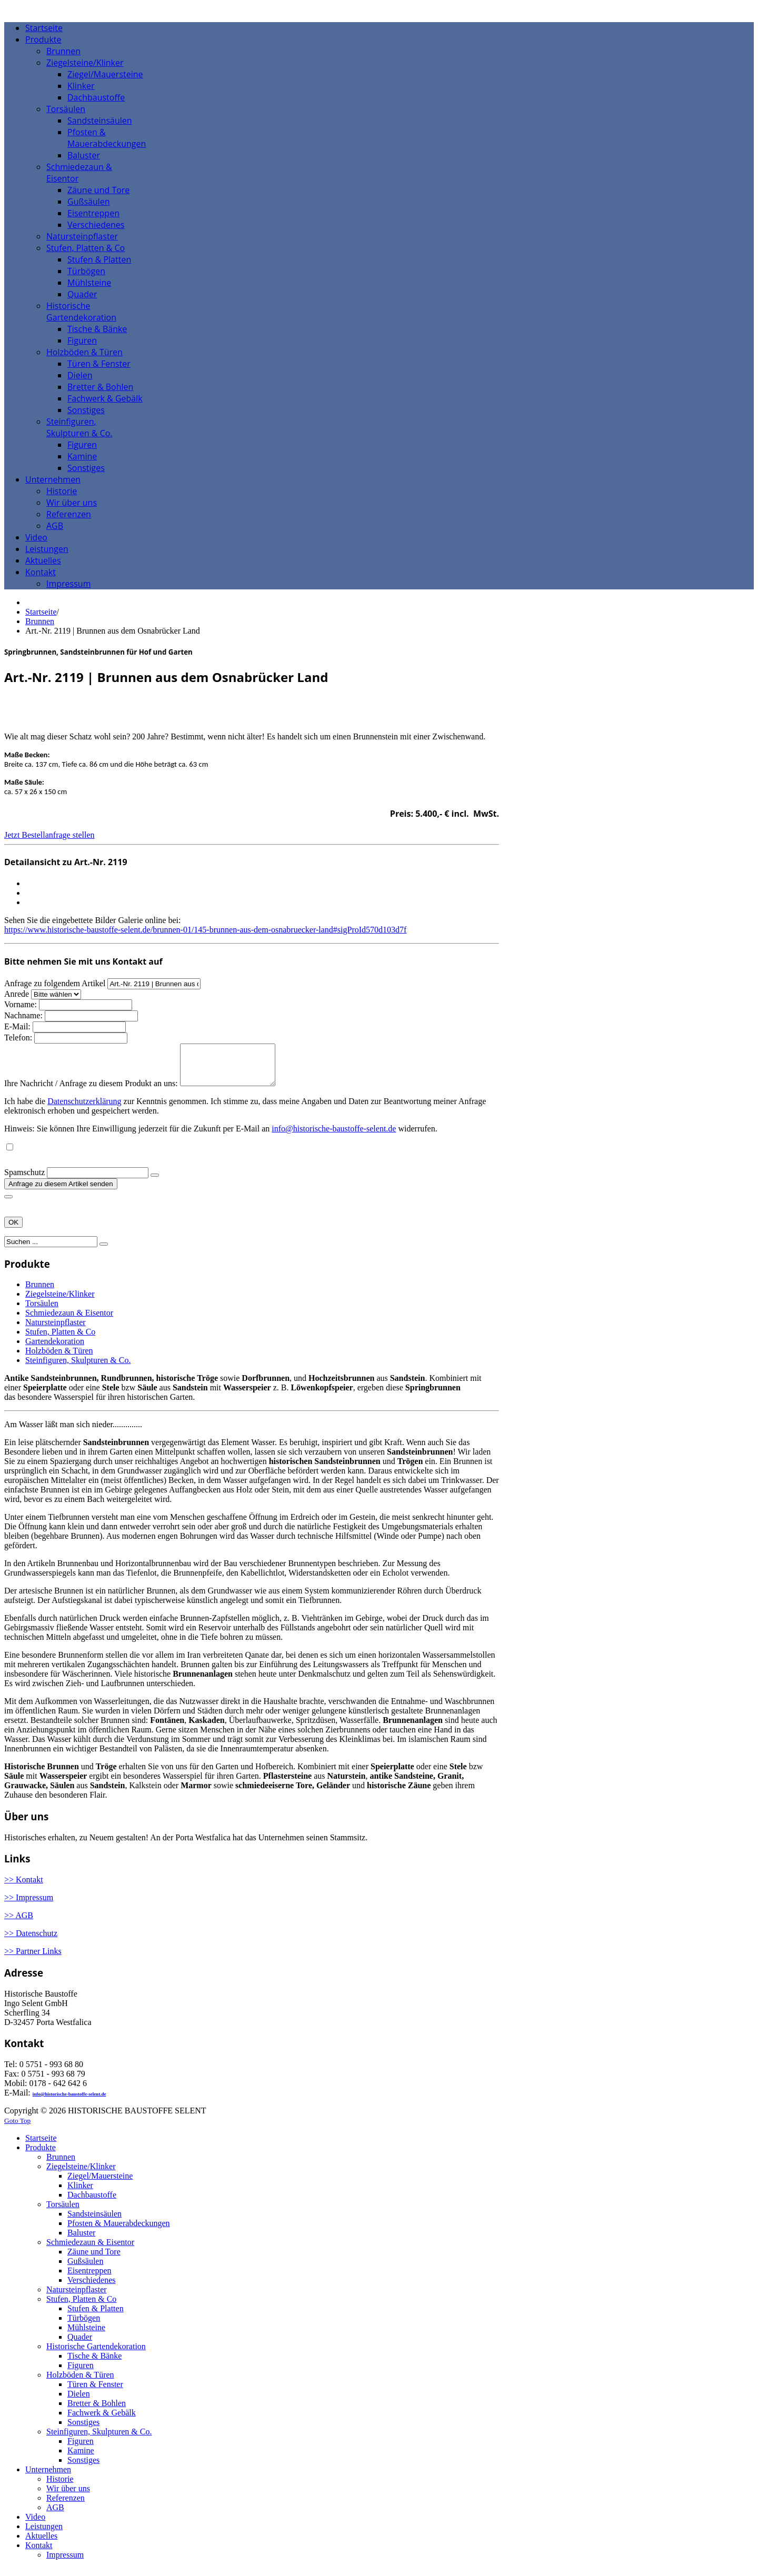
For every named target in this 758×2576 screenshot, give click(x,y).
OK (13, 1230)
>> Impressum (28, 1905)
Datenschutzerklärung (84, 1109)
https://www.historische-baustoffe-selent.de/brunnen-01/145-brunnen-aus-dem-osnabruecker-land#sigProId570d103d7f (205, 929)
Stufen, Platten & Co (60, 1339)
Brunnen (39, 621)
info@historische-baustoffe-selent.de (334, 1136)
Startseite (41, 611)
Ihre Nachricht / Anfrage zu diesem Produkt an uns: (92, 1091)
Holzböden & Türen (59, 1358)
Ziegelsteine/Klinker (60, 1301)
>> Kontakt (23, 1887)
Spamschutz (24, 1180)
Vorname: (21, 1004)
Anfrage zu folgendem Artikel (54, 983)
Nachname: (24, 1015)
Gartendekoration (54, 1349)
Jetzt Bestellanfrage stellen (49, 834)
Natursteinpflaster (55, 1330)
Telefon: (18, 1037)
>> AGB (18, 1923)
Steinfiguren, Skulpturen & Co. (78, 1368)
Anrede (17, 993)
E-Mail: (18, 1026)
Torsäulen (41, 1311)
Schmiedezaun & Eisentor (69, 1320)
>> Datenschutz (30, 1941)
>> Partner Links (33, 1958)
